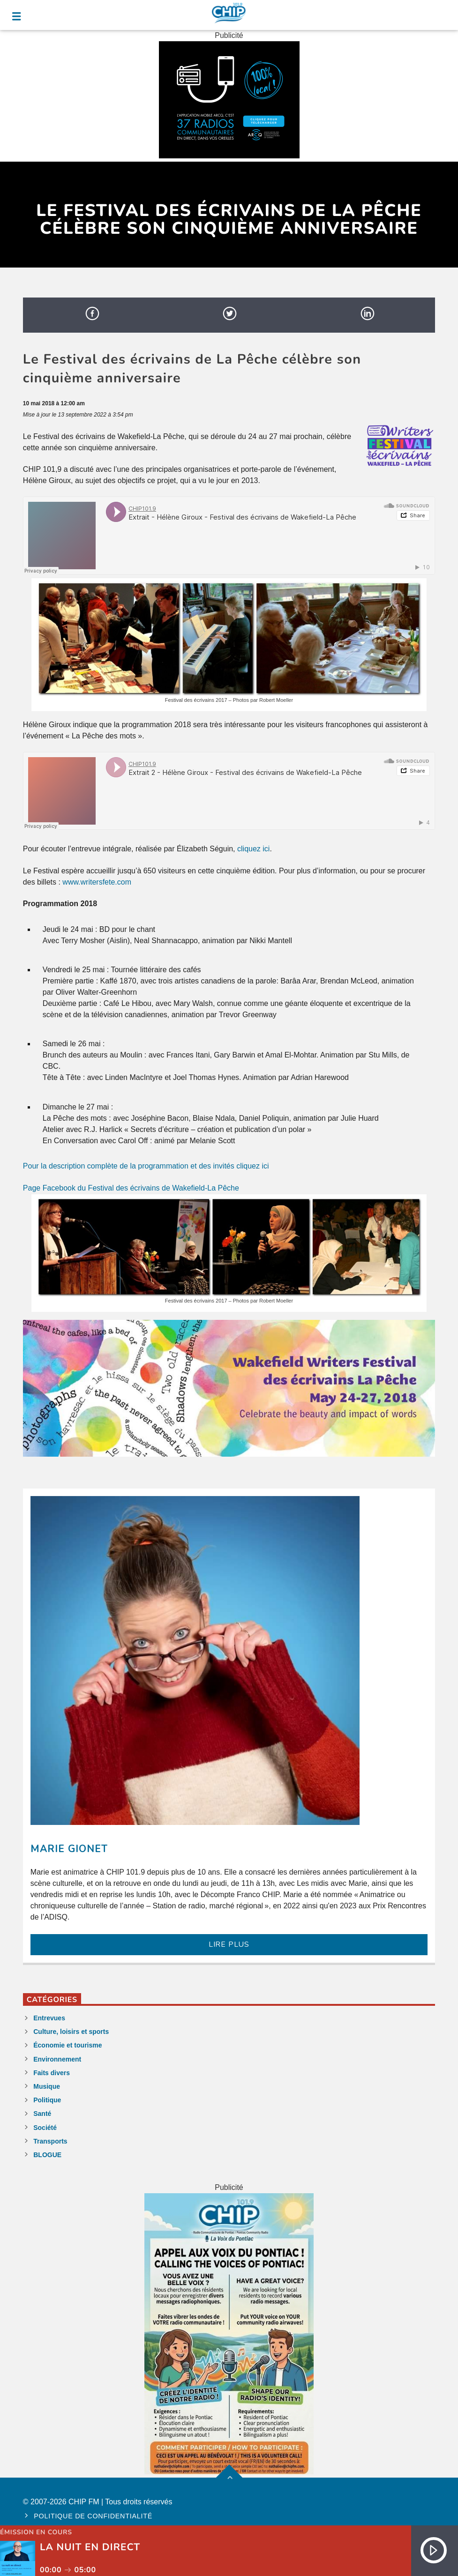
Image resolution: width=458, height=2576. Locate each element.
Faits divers (51, 2073)
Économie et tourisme (67, 2045)
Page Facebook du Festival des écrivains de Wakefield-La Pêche (131, 1188)
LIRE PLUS (229, 1944)
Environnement (57, 2059)
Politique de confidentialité (93, 2516)
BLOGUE (47, 2155)
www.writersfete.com (96, 882)
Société (45, 2127)
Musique (46, 2086)
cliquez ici (253, 849)
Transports (50, 2141)
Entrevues (49, 2018)
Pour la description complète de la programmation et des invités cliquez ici (146, 1166)
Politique (47, 2100)
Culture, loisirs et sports (71, 2031)
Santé (42, 2113)
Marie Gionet (69, 1848)
